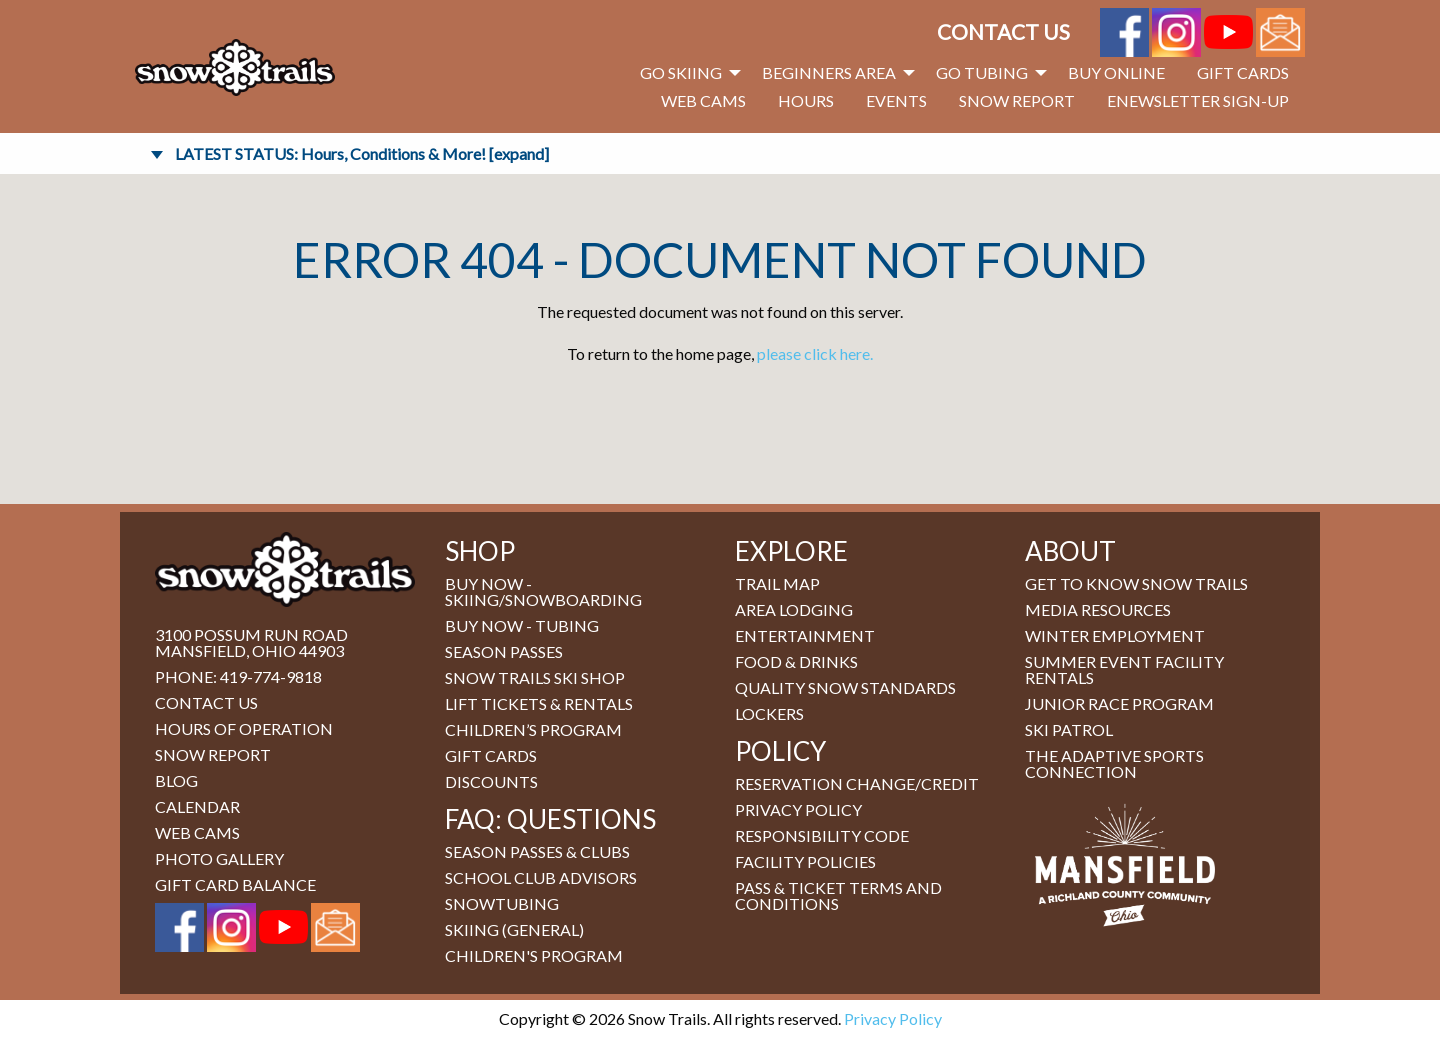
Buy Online (1116, 72)
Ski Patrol (1069, 729)
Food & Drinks (796, 661)
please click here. (815, 353)
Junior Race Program (1119, 703)
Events (896, 100)
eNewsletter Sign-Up (1198, 100)
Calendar (197, 806)
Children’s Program (533, 729)
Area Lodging (794, 609)
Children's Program (534, 955)
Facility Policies (805, 861)
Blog (176, 780)
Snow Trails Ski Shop (535, 677)
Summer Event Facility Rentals (1124, 669)
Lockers (769, 713)
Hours (806, 100)
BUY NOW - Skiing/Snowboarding (543, 591)
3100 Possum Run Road (251, 634)
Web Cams (703, 100)
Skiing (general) (514, 929)
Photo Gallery (219, 858)
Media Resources (1098, 609)
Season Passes (504, 651)
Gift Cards (1243, 72)
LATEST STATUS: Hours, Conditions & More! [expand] (362, 153)
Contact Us (1003, 31)
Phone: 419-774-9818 (238, 676)
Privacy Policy (798, 809)
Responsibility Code (822, 835)
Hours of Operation (244, 728)
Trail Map (777, 583)
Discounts (491, 781)
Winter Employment (1115, 635)
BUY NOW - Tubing (522, 625)
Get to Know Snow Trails (1136, 583)
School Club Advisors (541, 877)
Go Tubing (982, 72)
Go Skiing (681, 72)
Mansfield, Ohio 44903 (249, 650)
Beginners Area (829, 72)
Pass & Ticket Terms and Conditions (838, 895)
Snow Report (1017, 100)
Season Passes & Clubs (537, 851)
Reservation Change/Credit (857, 783)
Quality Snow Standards (845, 687)
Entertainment (805, 635)
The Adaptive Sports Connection (1114, 763)
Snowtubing (502, 903)
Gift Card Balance (235, 884)
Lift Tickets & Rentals (539, 703)
